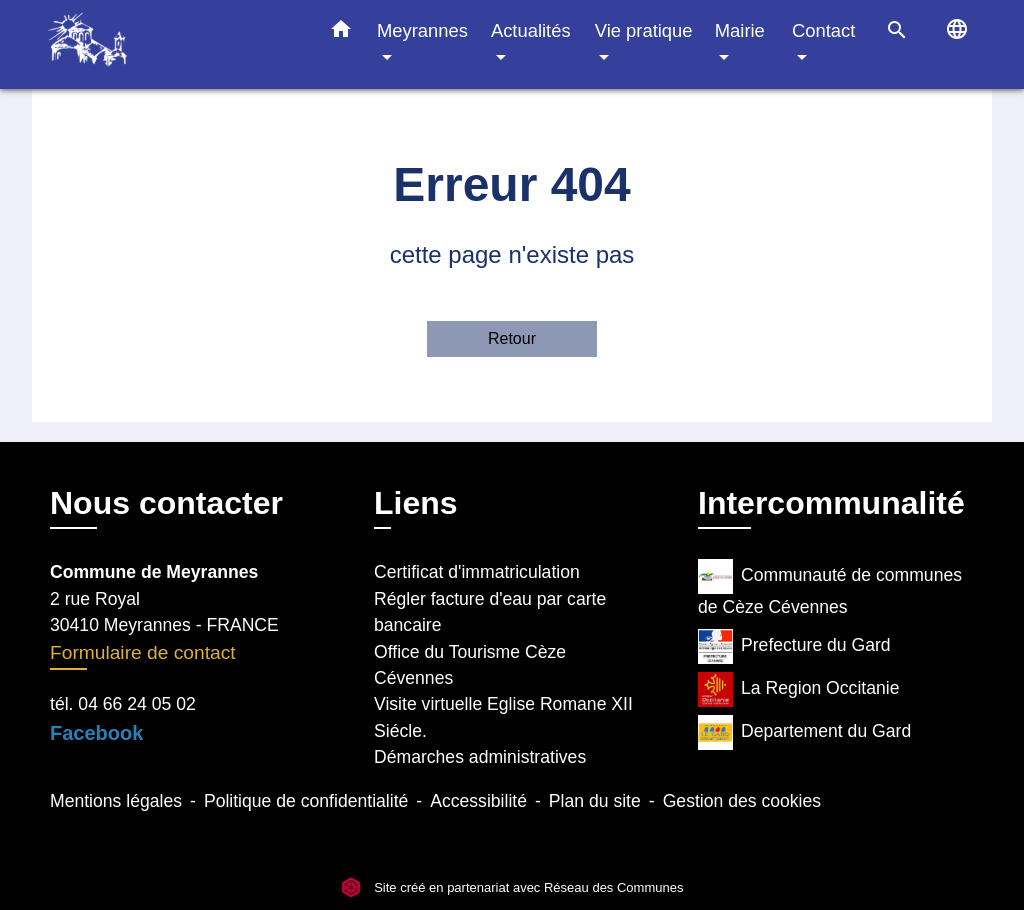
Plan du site (595, 801)
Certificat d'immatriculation (477, 572)
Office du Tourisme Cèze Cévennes (470, 665)
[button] (341, 33)
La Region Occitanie (798, 689)
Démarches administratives (480, 757)
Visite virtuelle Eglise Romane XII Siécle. (503, 717)
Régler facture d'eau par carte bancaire (490, 612)
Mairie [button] (740, 30)
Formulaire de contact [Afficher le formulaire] (143, 652)
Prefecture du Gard (794, 646)
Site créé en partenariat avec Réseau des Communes (512, 887)
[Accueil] (172, 44)
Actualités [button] (531, 30)
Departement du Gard (804, 732)
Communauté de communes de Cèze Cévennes (830, 588)
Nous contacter (166, 503)
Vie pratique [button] (644, 30)
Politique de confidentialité (306, 801)
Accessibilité (478, 801)
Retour (512, 338)
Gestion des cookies (742, 801)
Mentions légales (116, 801)
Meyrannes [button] (422, 30)
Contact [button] (823, 30)
